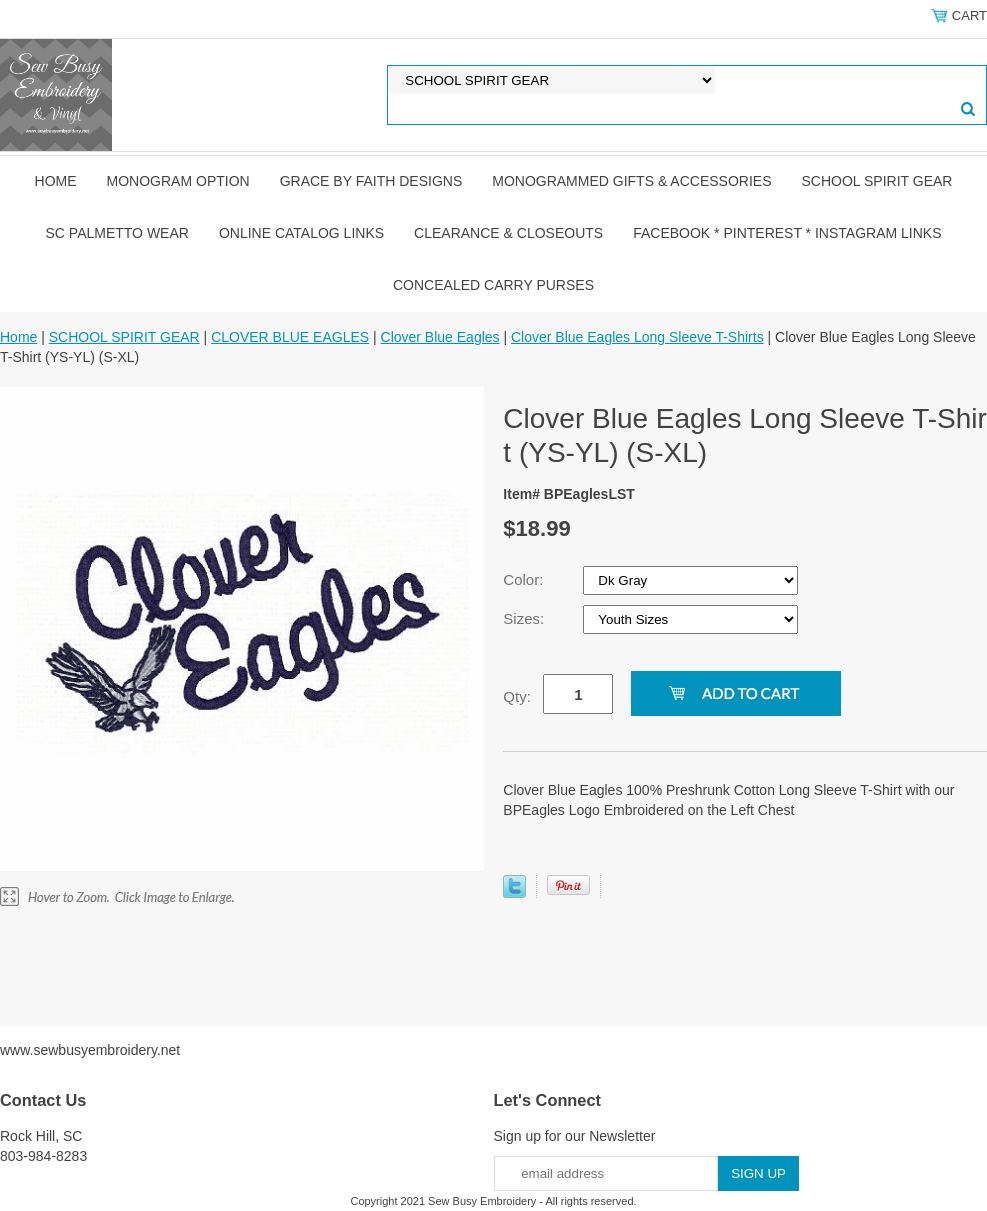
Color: (525, 579)
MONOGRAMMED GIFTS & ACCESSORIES (631, 181)
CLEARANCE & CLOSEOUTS (508, 233)
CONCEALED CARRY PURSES (493, 285)
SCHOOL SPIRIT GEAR (877, 181)
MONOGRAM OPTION (178, 181)
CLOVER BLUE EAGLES (290, 337)
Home (56, 181)
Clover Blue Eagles (440, 337)
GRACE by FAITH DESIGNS (371, 181)
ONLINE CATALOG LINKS (301, 233)
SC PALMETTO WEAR (117, 233)
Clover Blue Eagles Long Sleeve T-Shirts (637, 337)
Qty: (517, 696)
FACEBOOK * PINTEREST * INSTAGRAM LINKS (787, 233)
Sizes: (525, 618)
